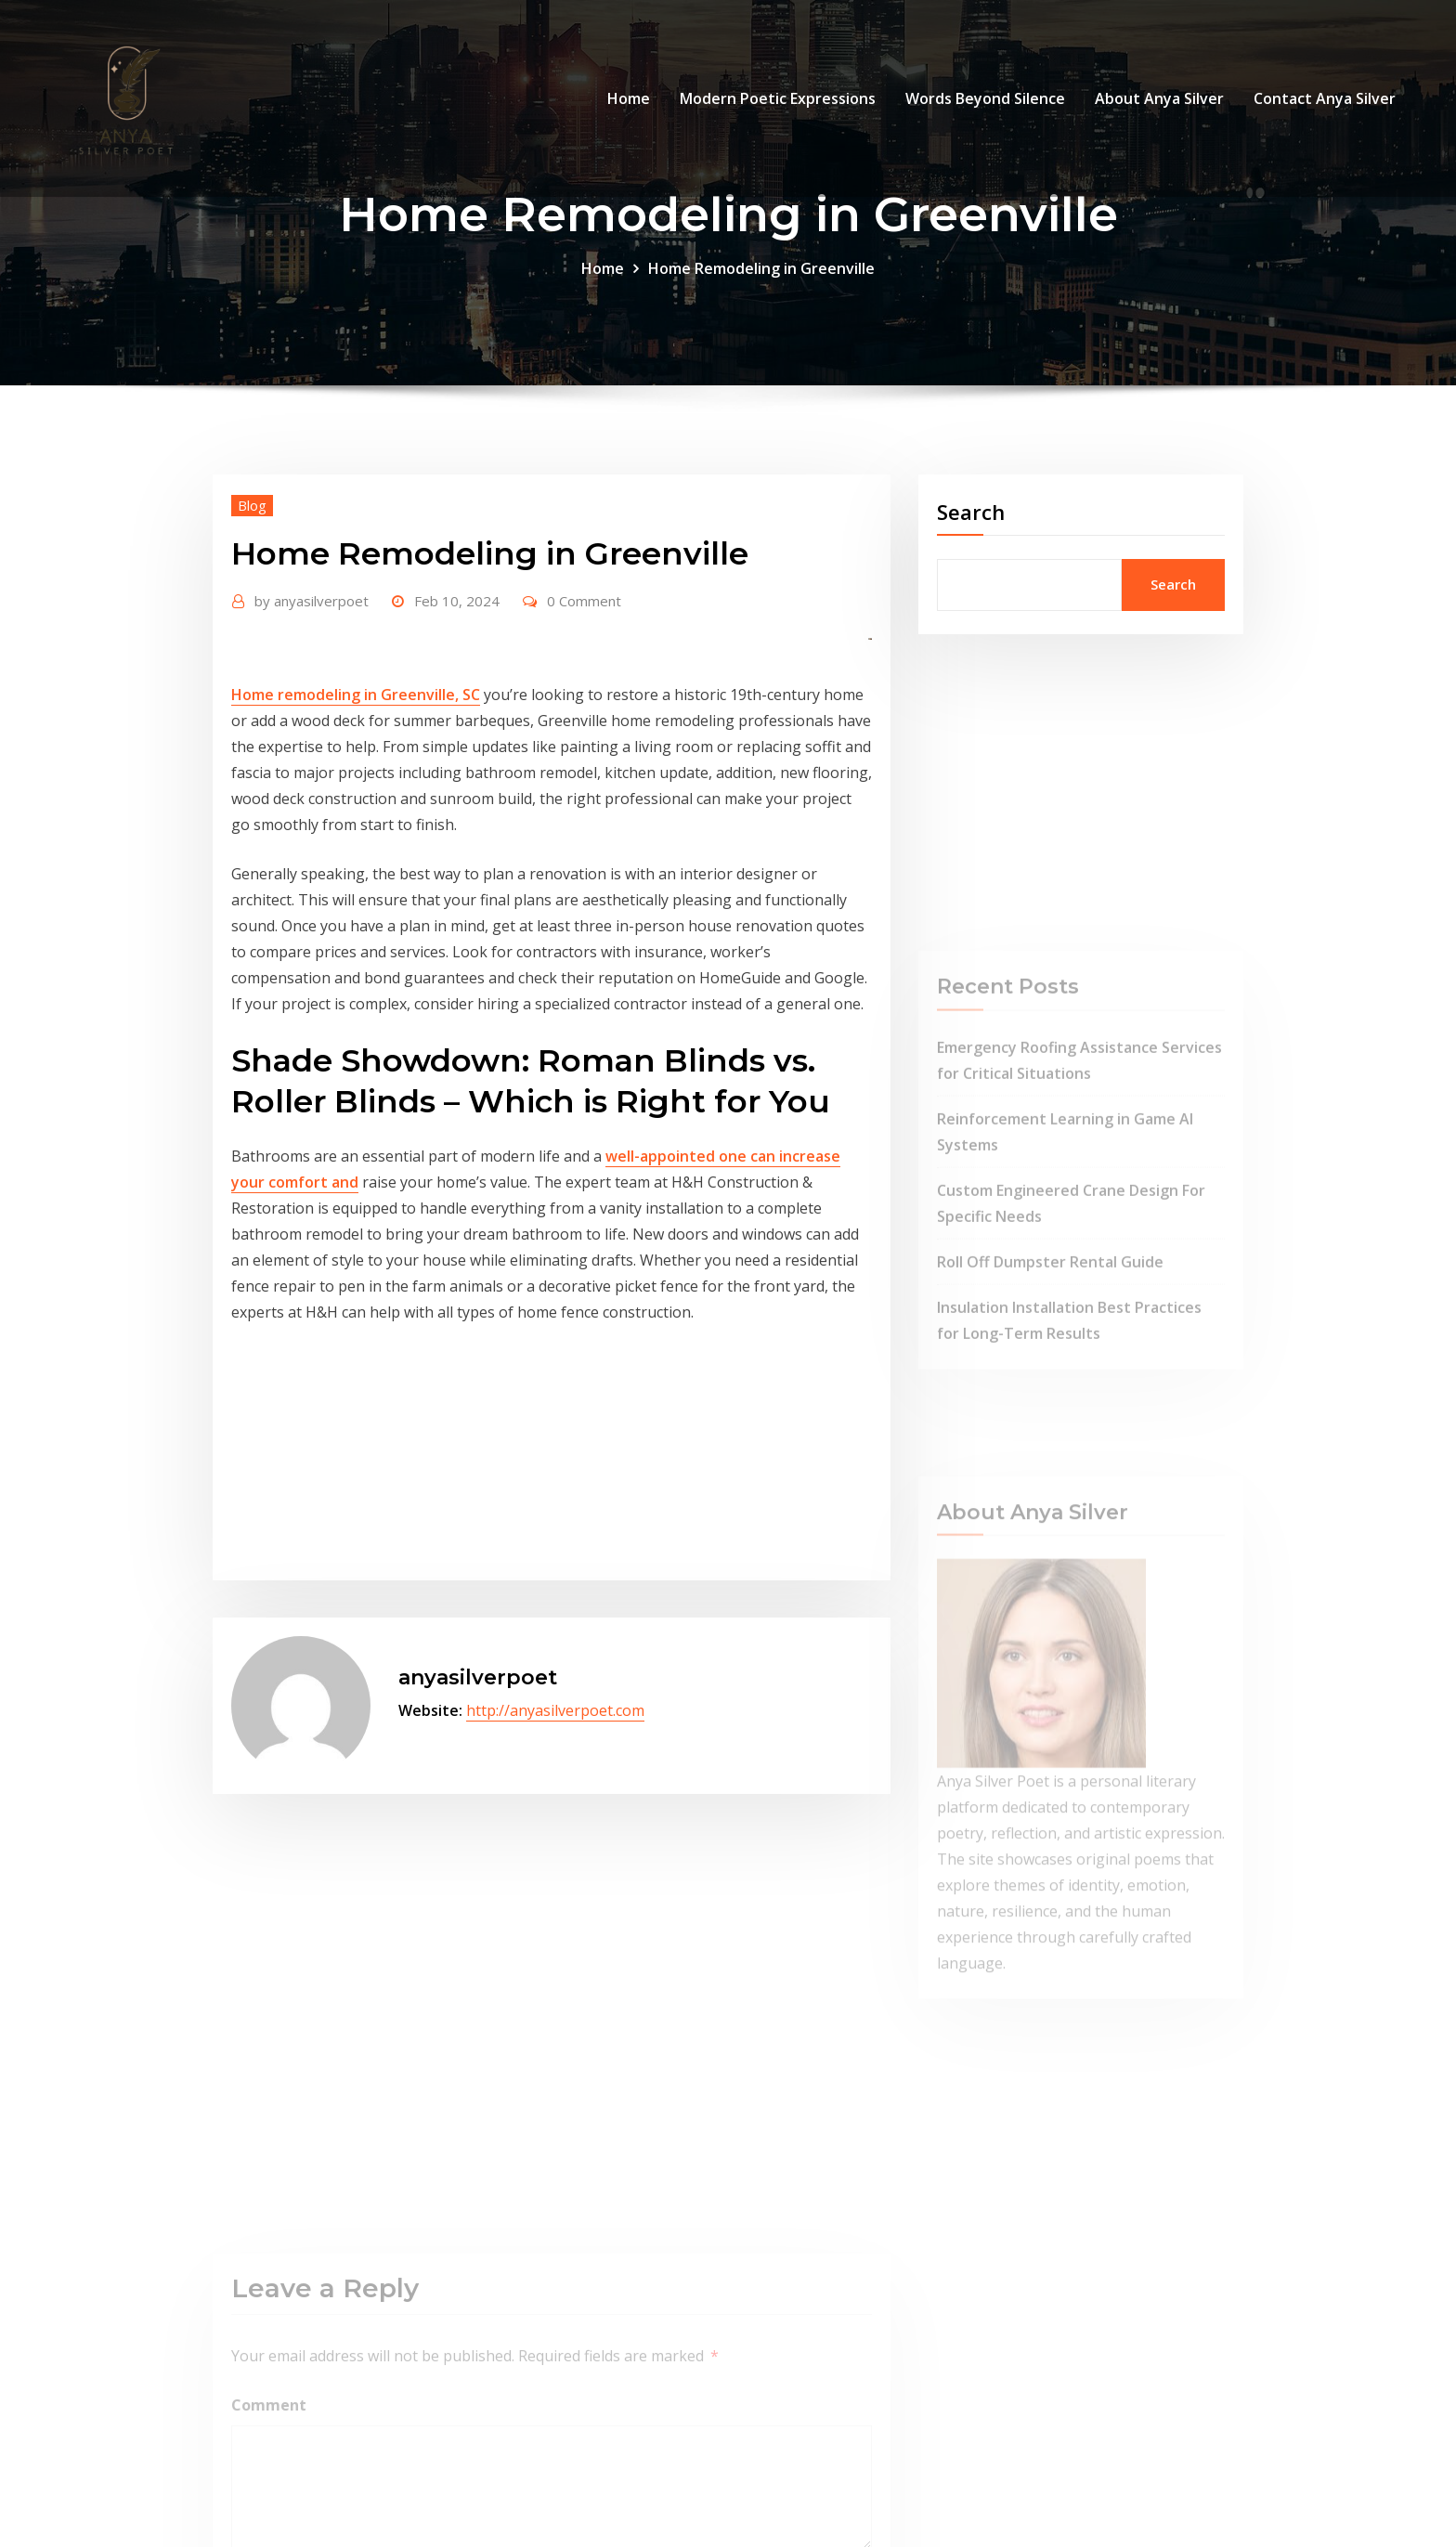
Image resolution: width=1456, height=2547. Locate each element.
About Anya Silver (1159, 98)
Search (971, 512)
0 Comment (584, 600)
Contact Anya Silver (1325, 98)
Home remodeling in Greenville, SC (355, 694)
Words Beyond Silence (985, 98)
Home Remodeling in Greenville (761, 268)
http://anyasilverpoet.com (555, 1710)
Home (628, 98)
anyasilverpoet (311, 600)
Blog (252, 505)
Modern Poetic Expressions (778, 98)
